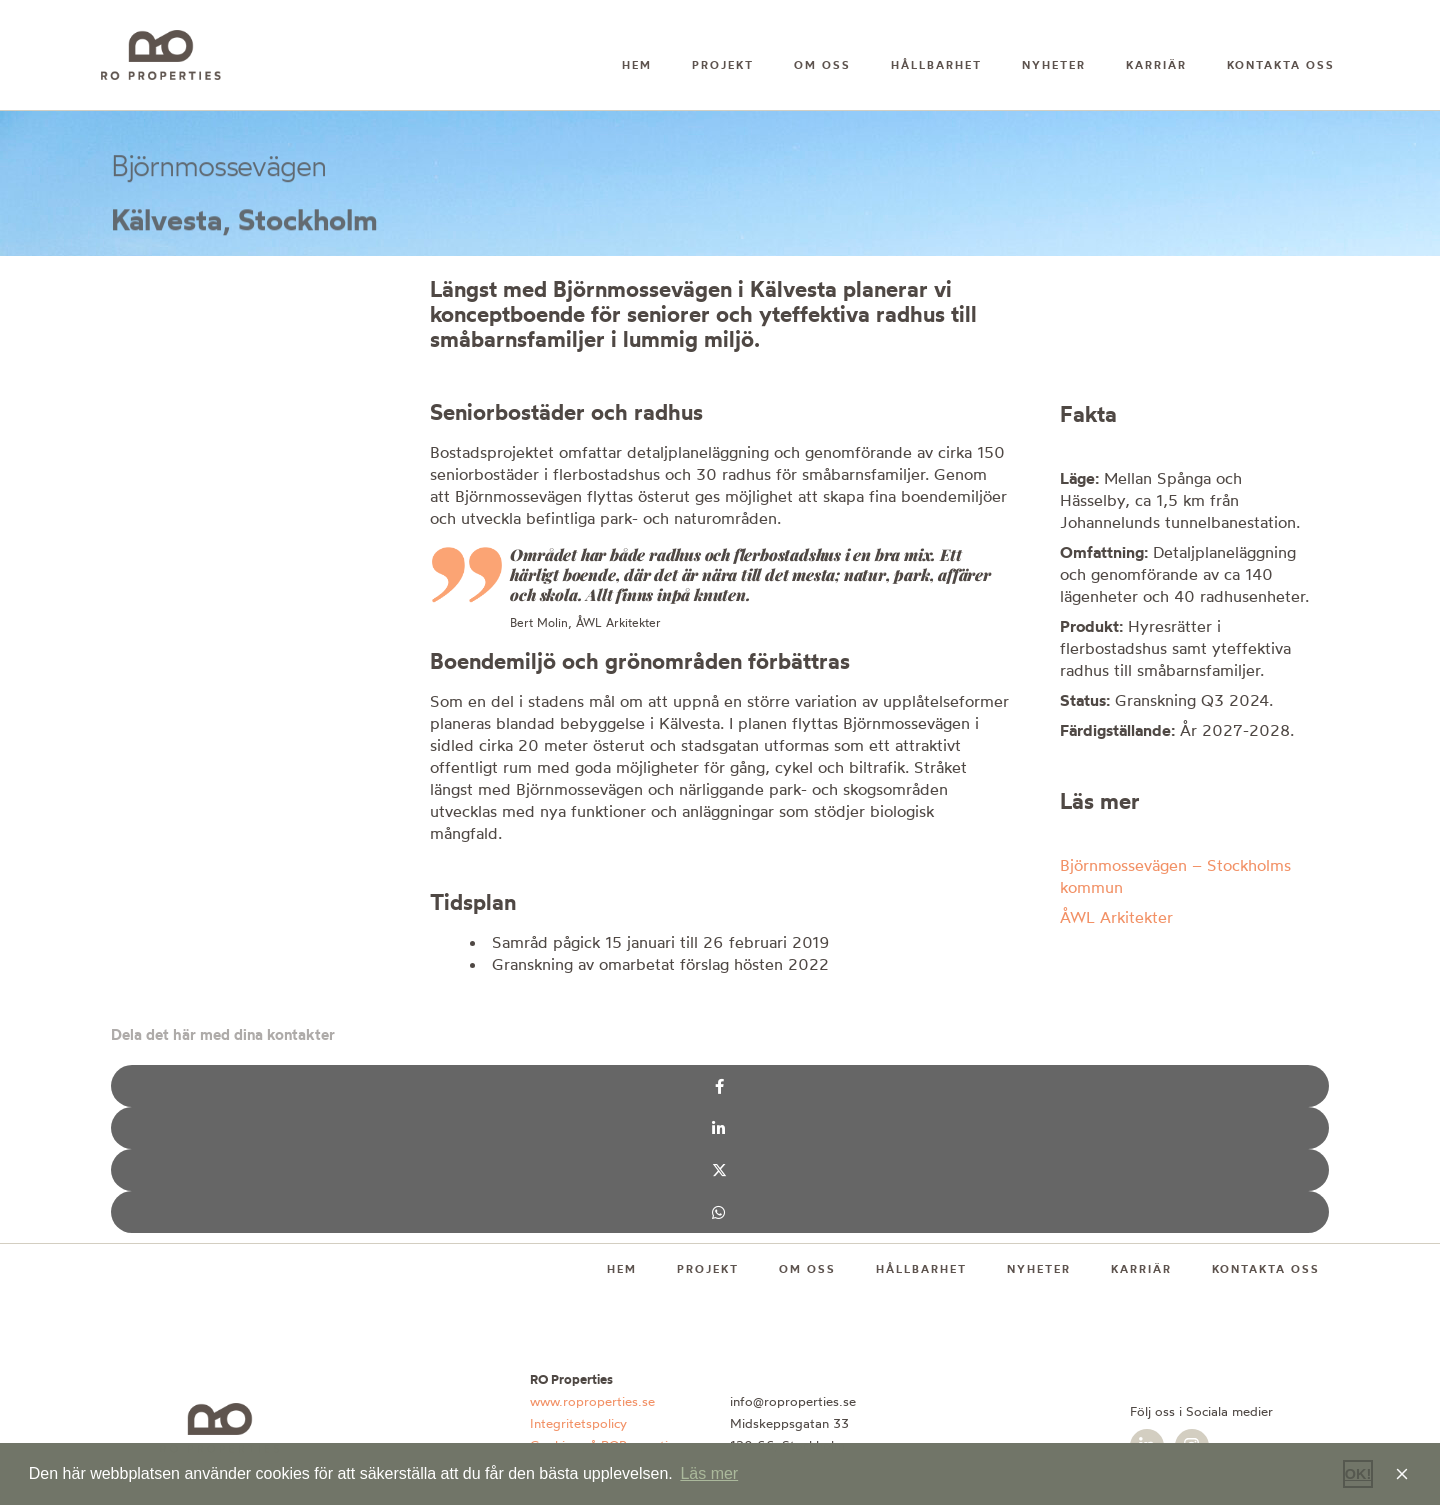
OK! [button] (1358, 1474)
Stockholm (308, 224)
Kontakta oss (1281, 65)
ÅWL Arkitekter (1116, 917)
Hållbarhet (936, 65)
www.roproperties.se (592, 1401)
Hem (637, 65)
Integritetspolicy (578, 1423)
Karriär (1156, 65)
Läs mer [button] (709, 1473)
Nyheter (1054, 65)
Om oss (822, 65)
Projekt (723, 65)
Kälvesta (166, 224)
